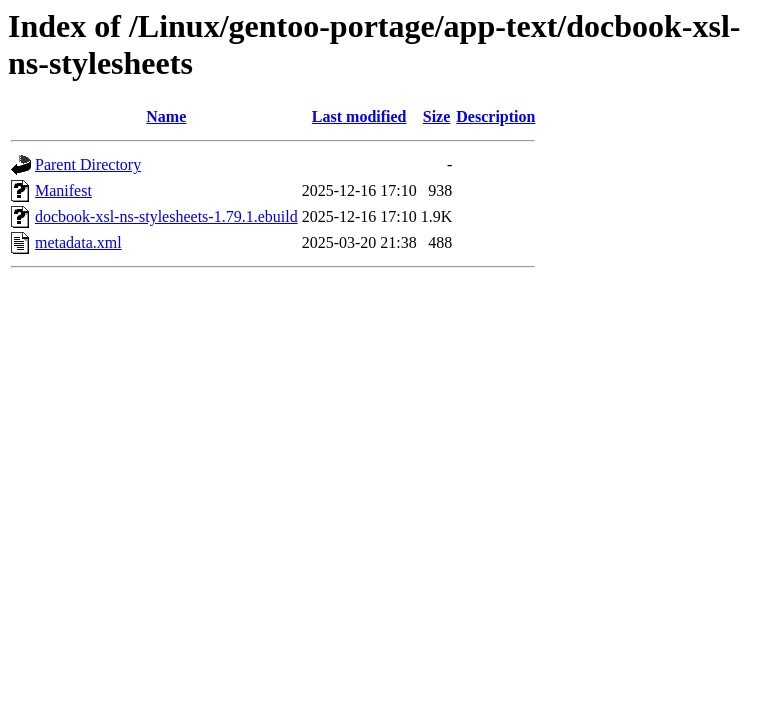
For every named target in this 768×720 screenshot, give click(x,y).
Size (437, 116)
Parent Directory (88, 164)
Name (166, 116)
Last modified (359, 116)
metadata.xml (78, 242)
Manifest (63, 190)
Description (495, 116)
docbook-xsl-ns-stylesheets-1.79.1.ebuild (166, 216)
